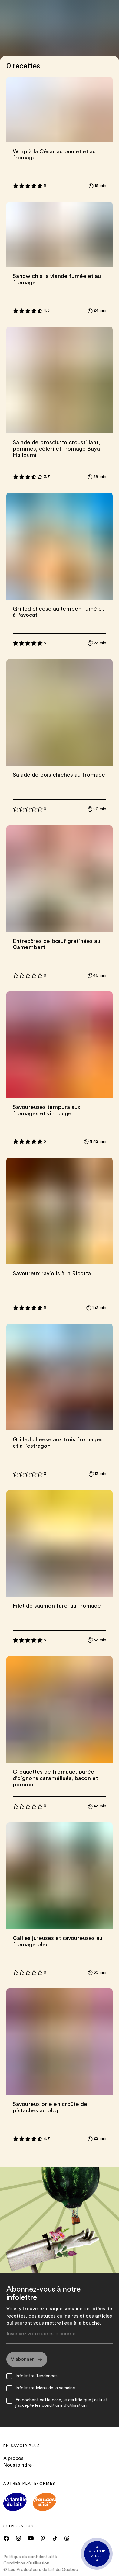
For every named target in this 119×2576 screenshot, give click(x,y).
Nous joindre (18, 2465)
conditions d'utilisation (64, 2405)
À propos (13, 2458)
